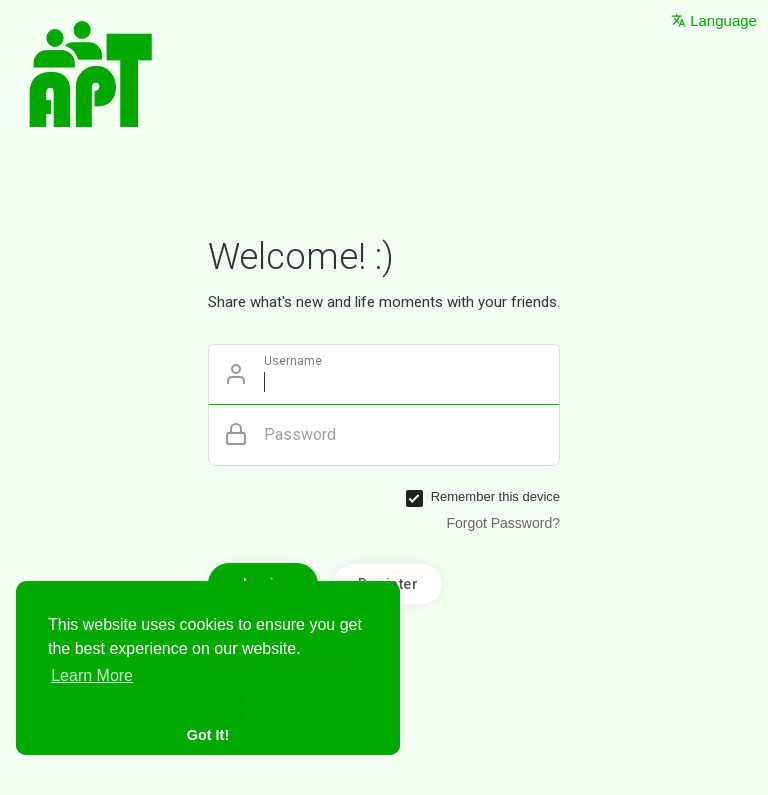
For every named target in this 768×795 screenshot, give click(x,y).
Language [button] (714, 20)
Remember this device (495, 496)
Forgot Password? (503, 523)
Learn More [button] (92, 675)
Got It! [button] (208, 735)
